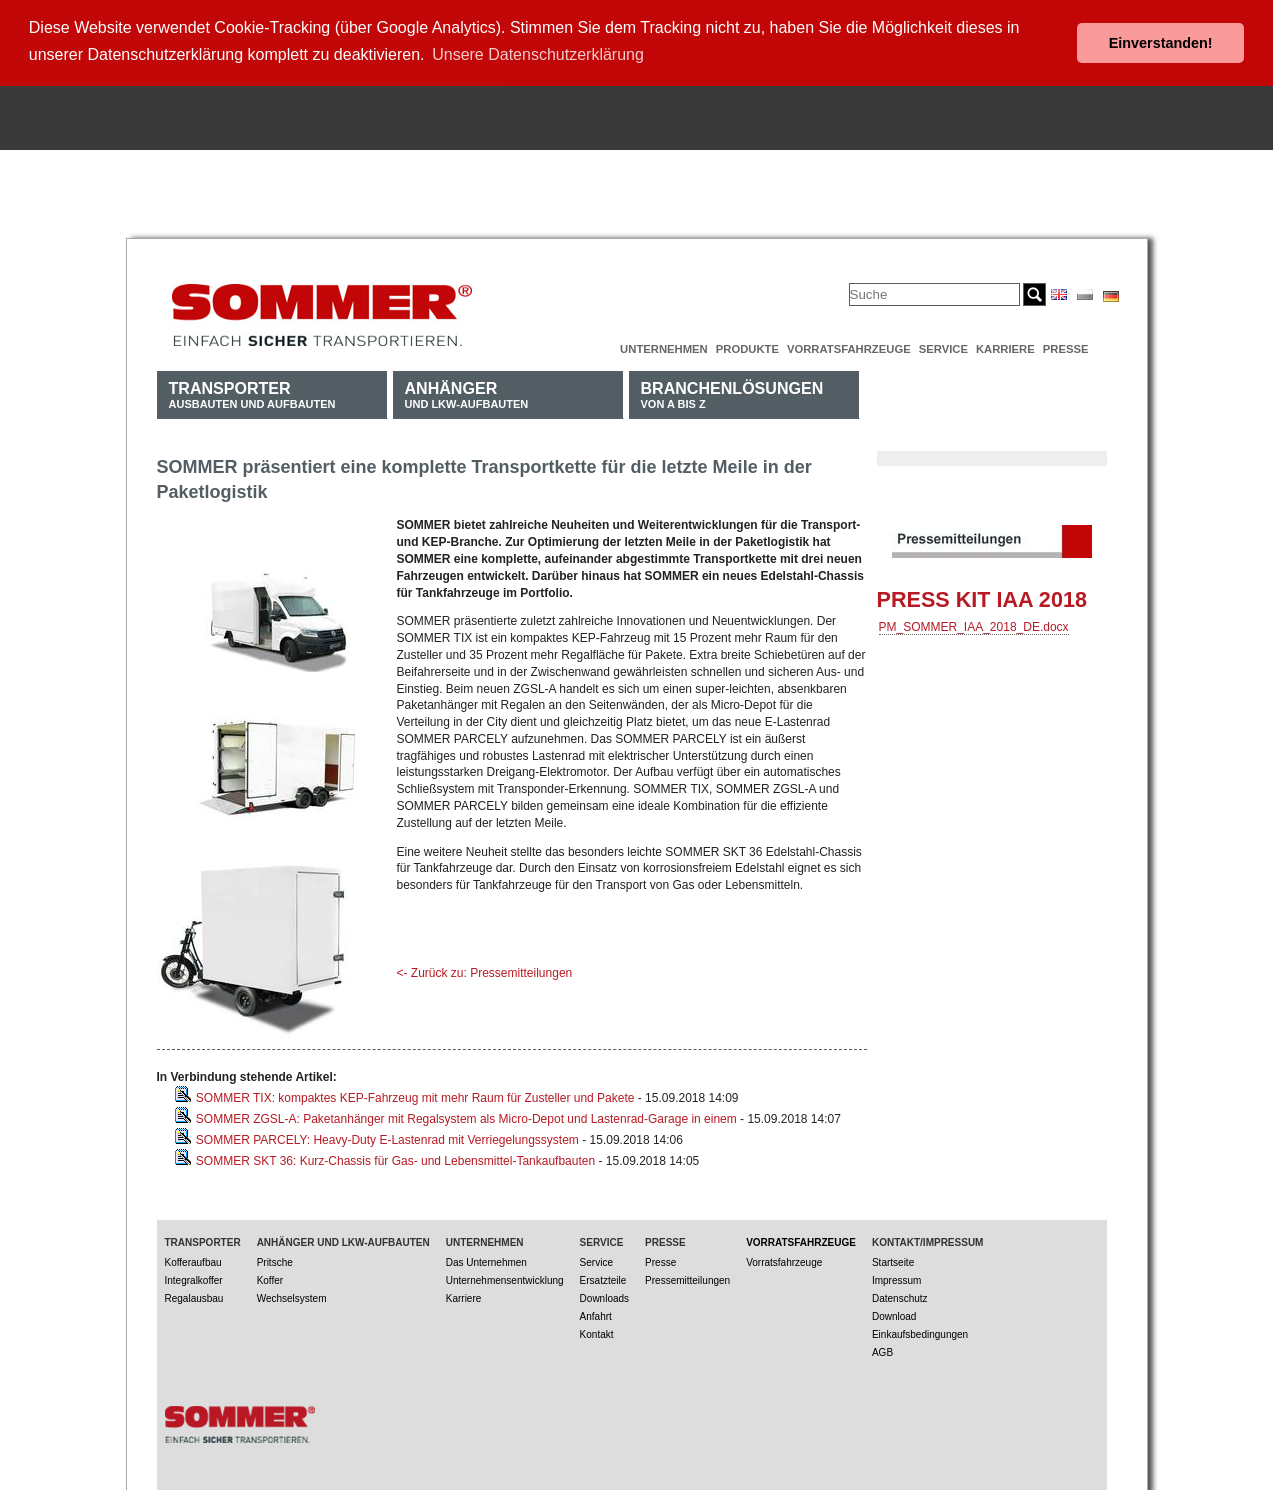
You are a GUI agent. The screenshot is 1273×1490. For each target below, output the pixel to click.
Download (894, 1312)
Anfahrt (596, 1312)
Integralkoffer (194, 1276)
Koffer (270, 1276)
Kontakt (597, 1330)
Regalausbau (194, 1294)
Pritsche (275, 1258)
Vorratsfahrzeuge (849, 345)
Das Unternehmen (486, 1258)
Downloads (604, 1294)
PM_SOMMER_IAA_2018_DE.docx (974, 623)
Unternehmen (664, 345)
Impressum (896, 1276)
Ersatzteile (603, 1276)
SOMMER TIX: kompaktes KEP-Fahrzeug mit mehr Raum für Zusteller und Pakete (415, 1094)
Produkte (747, 345)
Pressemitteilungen (687, 1276)
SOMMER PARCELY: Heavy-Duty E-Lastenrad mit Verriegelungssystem (387, 1136)
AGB (882, 1348)
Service (943, 345)
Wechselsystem (292, 1294)
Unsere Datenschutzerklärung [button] (538, 54)
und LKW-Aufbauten (467, 390)
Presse (1066, 345)
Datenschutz (900, 1294)
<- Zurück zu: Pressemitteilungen (485, 969)
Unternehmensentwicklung (505, 1276)
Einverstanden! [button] (1161, 43)
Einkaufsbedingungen (920, 1330)
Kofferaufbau (193, 1258)
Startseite (893, 1258)
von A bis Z (732, 390)
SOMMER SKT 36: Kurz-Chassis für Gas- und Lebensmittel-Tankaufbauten (395, 1157)
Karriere (1005, 345)
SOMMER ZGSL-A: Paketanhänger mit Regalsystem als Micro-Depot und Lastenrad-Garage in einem (466, 1115)
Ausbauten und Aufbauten (252, 390)
